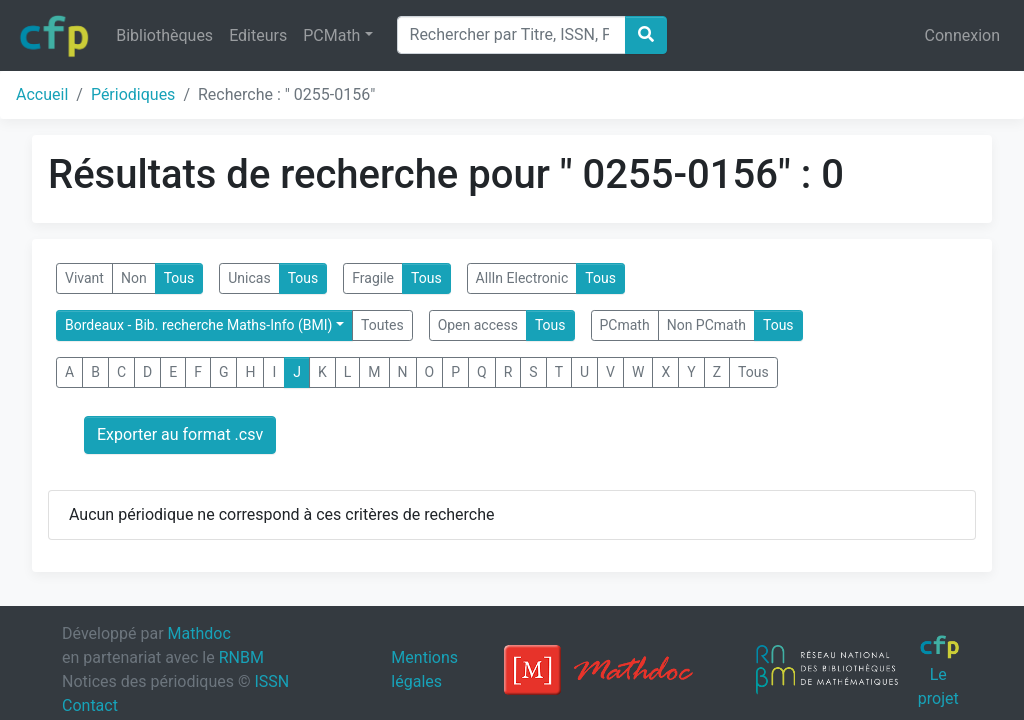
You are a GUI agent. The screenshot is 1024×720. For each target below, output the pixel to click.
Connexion (962, 35)
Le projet (939, 671)
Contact (90, 705)
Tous (179, 278)
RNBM (241, 657)
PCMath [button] (331, 35)
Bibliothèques (164, 35)
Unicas (249, 278)
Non (134, 278)
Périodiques (133, 94)
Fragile (373, 278)
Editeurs (258, 35)
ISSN (271, 681)
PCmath (625, 325)
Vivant (84, 278)
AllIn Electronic (522, 278)
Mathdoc (199, 633)
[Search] (511, 35)
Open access (478, 325)
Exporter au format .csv (180, 434)
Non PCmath (706, 325)
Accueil (42, 94)
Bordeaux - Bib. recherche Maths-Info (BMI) (198, 325)
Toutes (382, 325)
